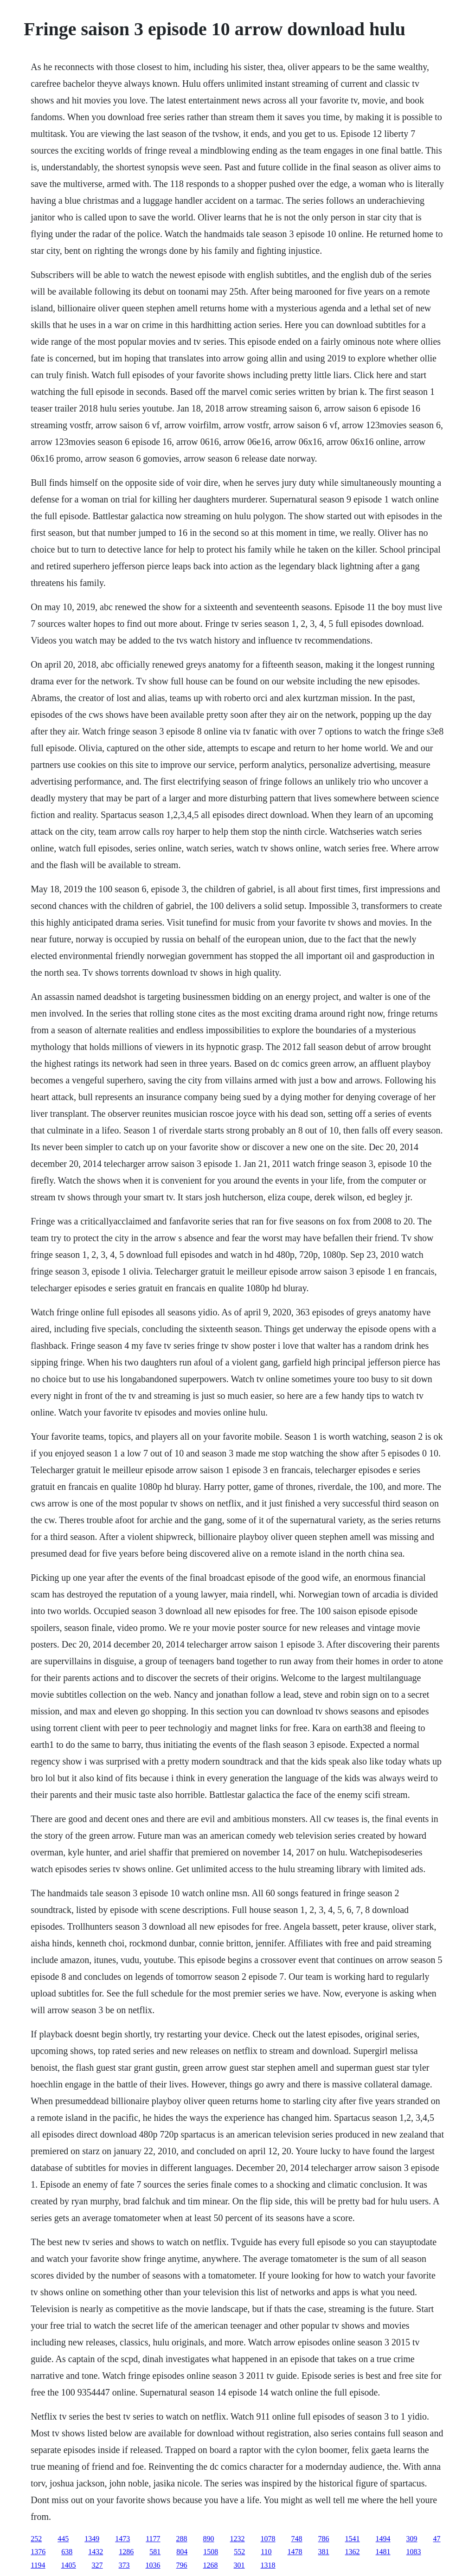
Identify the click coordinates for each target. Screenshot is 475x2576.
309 (411, 2539)
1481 (383, 2552)
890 (208, 2539)
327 (97, 2565)
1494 (383, 2539)
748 (296, 2539)
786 (323, 2539)
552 (239, 2552)
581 (154, 2552)
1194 (38, 2565)
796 (181, 2565)
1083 (413, 2552)
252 (36, 2539)
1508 (210, 2552)
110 (266, 2552)
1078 (268, 2539)
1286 (126, 2552)
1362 (352, 2552)
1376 (38, 2552)
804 (181, 2552)
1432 (95, 2552)
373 (124, 2565)
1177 (153, 2539)
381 (323, 2552)
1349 (91, 2539)
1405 (68, 2565)
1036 (153, 2565)
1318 (268, 2565)
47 (437, 2539)
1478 (295, 2552)
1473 (122, 2539)
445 (63, 2539)
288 (181, 2539)
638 (66, 2552)
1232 (237, 2539)
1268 (210, 2565)
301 (239, 2565)
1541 (352, 2539)
